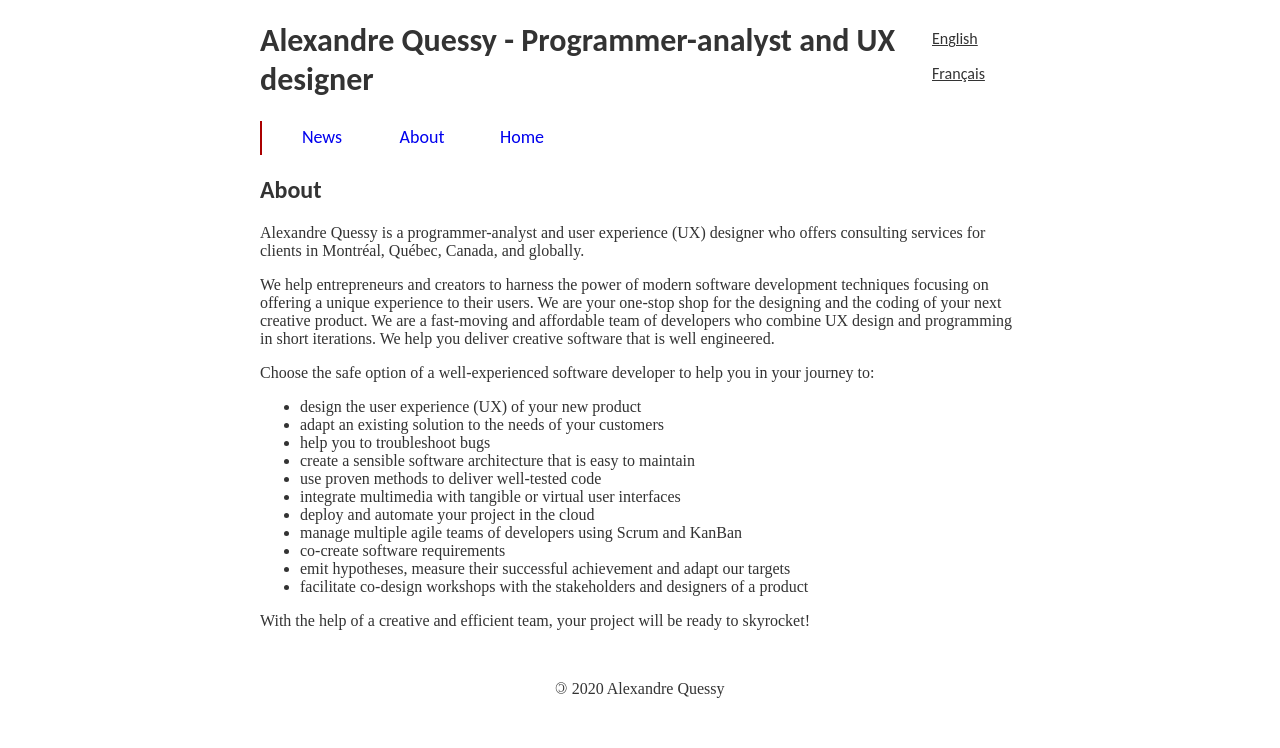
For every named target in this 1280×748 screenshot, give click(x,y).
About (422, 137)
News (322, 137)
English (955, 38)
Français (958, 73)
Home (522, 137)
